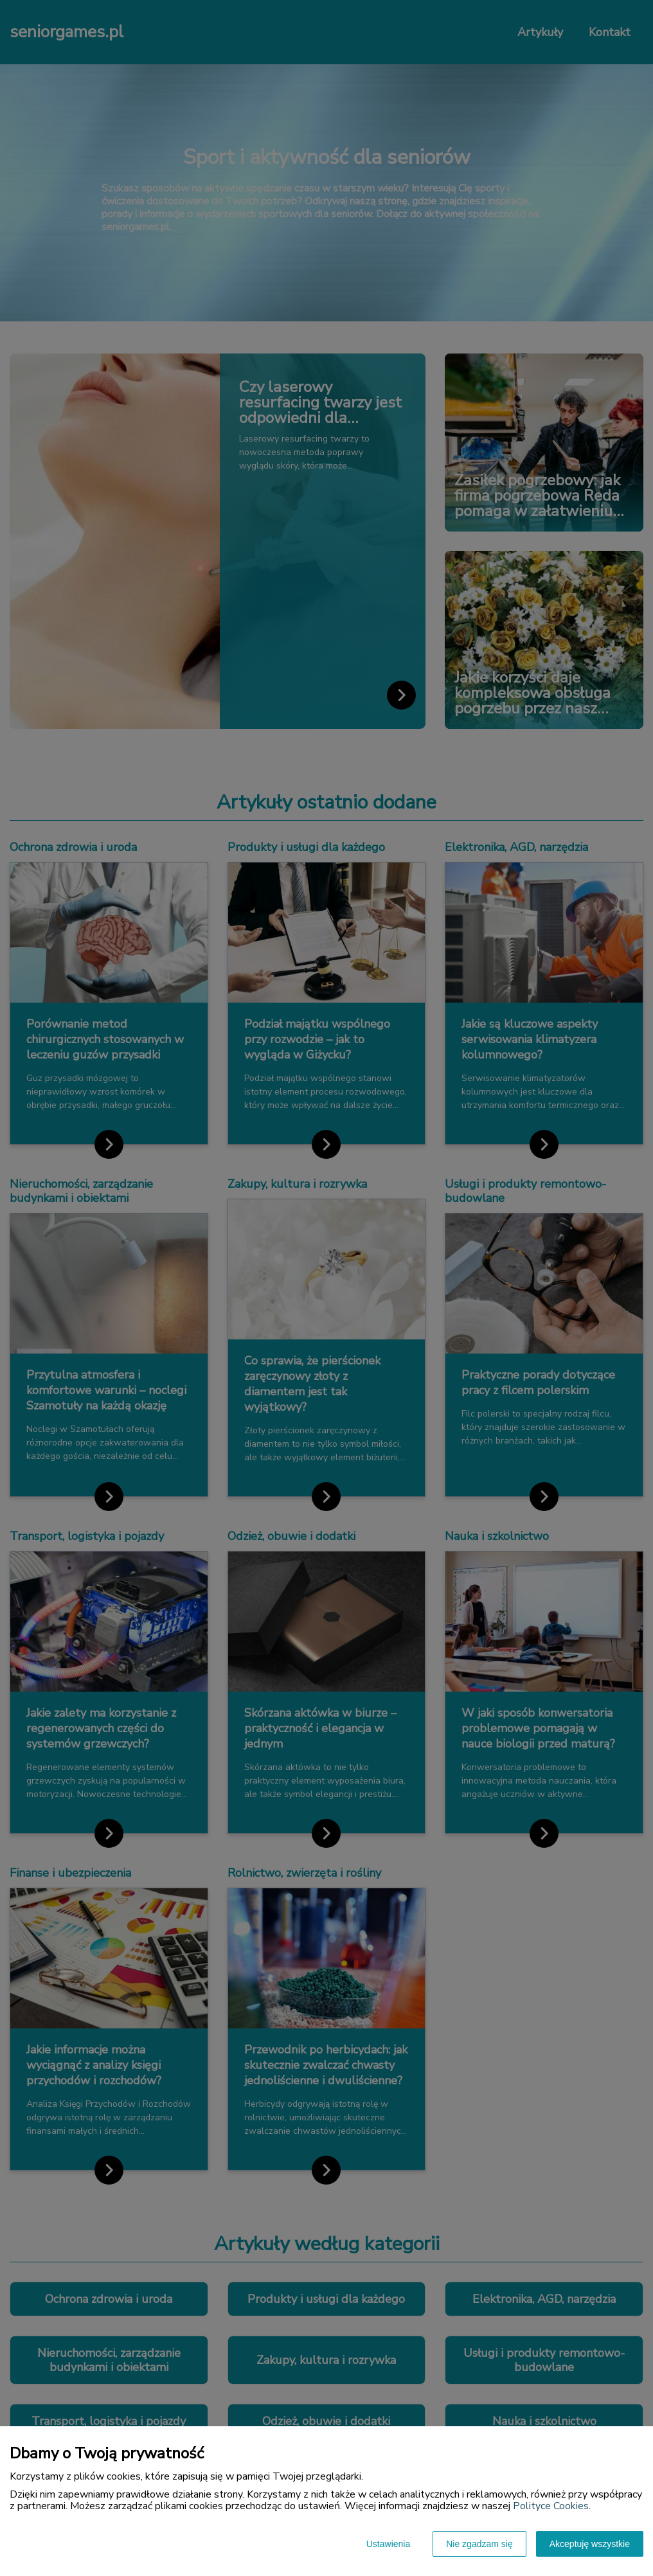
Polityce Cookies (551, 2506)
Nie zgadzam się (479, 2544)
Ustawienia (388, 2544)
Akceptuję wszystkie (590, 2544)
